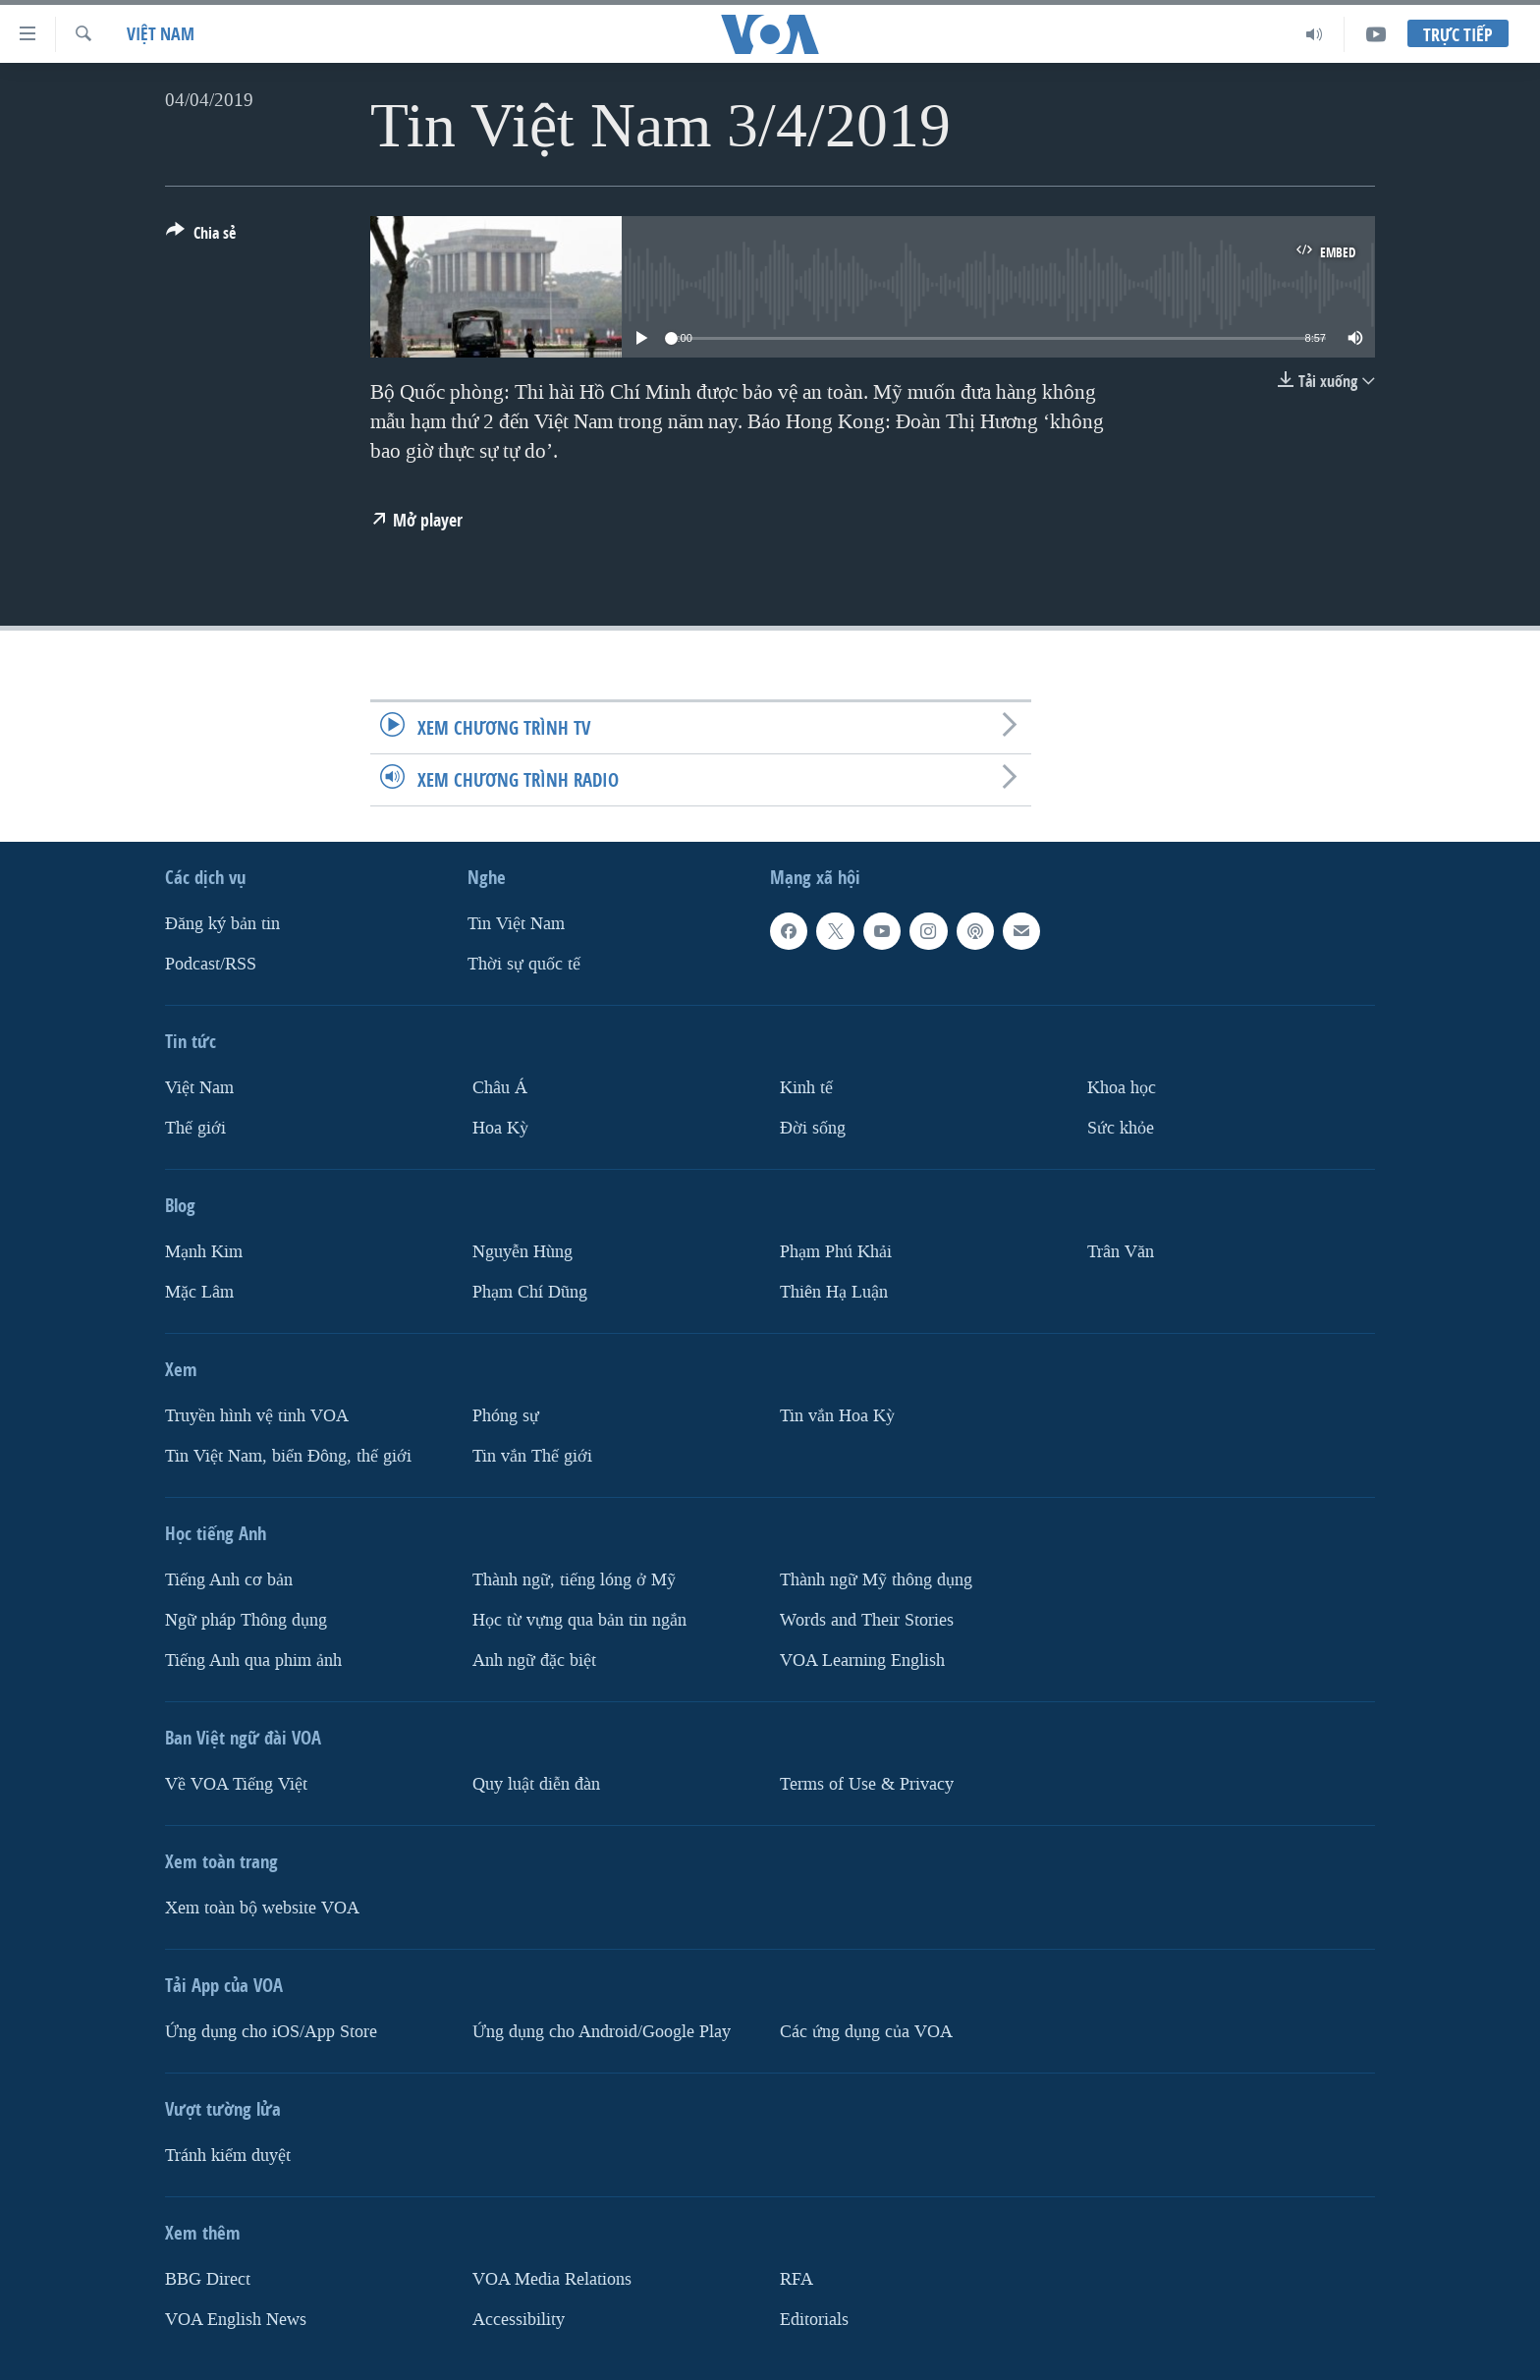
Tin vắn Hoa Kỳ (837, 1416)
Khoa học (1121, 1088)
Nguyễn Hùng (522, 1252)
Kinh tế (806, 1088)
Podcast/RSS (210, 964)
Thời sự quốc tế (524, 964)
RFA (796, 2279)
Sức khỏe (1120, 1128)
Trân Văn (1120, 1252)
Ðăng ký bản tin (222, 924)
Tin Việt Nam (516, 924)
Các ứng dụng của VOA (866, 2031)
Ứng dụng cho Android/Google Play (601, 2031)
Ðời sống (813, 1128)
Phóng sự (505, 1416)
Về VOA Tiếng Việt (236, 1784)
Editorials (814, 2319)
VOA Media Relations (552, 2279)
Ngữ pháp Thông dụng (246, 1620)
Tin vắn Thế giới (532, 1456)
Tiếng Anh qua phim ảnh (253, 1660)
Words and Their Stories (867, 1620)
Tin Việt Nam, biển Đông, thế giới (288, 1456)
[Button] (201, 236)
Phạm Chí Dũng (529, 1292)
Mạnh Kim (204, 1252)
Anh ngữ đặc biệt (534, 1660)
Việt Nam (160, 34)
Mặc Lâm (199, 1292)
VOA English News (235, 2319)
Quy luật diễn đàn (536, 1784)
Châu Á (499, 1088)
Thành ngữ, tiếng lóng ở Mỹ (574, 1580)
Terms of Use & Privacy (867, 1784)
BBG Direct (207, 2279)
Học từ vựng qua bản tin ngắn (579, 1620)
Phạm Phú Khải (836, 1252)
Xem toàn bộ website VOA (262, 1908)
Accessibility (518, 2319)
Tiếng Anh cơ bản (229, 1580)
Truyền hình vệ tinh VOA (257, 1416)
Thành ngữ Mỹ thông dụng (876, 1580)
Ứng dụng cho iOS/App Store (271, 2031)
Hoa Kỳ (500, 1128)
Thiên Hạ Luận (834, 1292)
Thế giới (195, 1128)
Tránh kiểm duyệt (228, 2155)
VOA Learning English (862, 1660)
